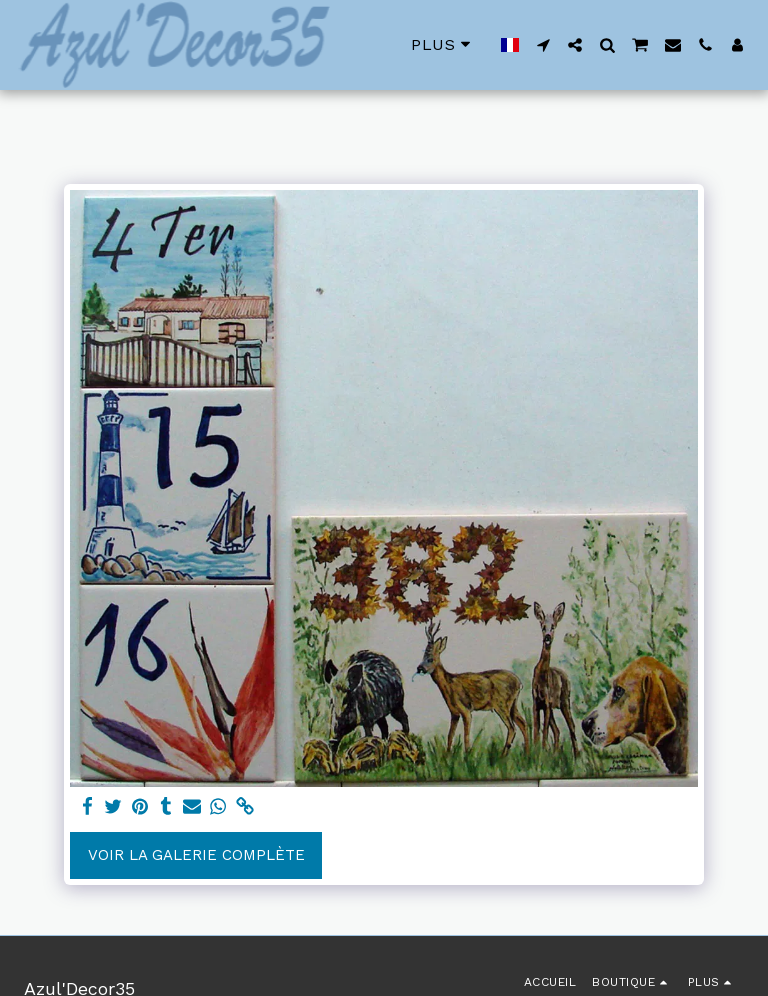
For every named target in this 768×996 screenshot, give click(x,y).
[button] (543, 45)
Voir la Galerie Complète (196, 855)
